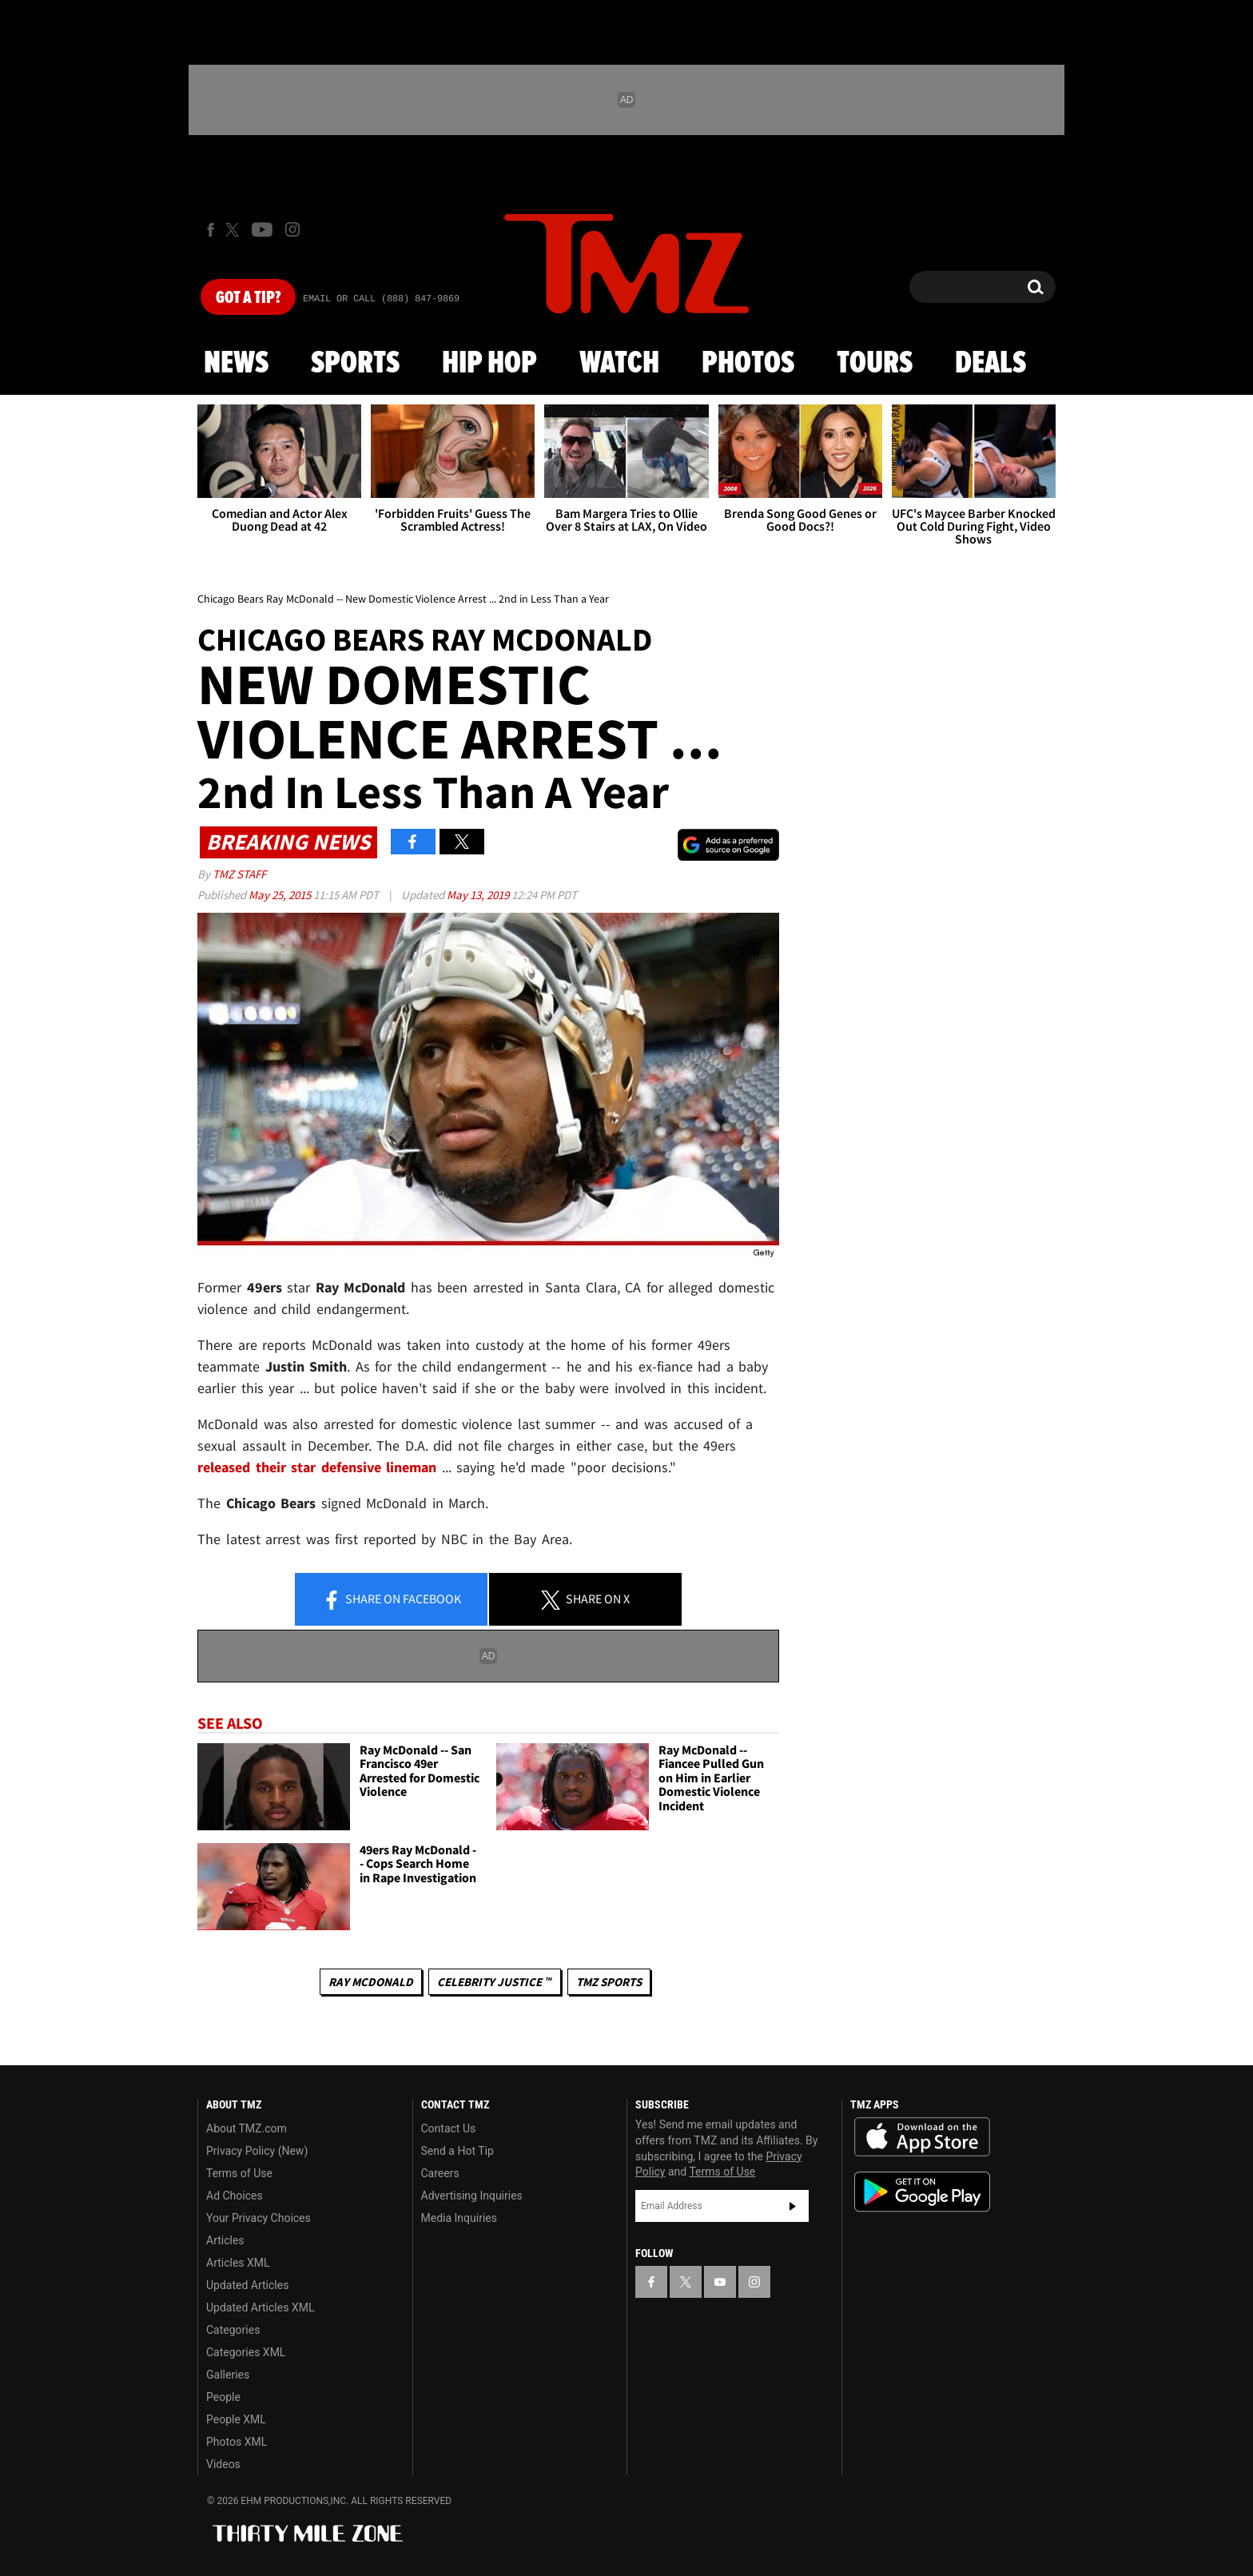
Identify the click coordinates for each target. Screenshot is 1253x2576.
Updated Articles (247, 2285)
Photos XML (236, 2441)
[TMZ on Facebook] (210, 229)
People (223, 2397)
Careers (440, 2173)
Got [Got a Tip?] (248, 298)
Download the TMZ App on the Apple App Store (922, 2137)
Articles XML (238, 2262)
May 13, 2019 (479, 894)
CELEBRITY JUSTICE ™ (494, 1981)
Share (391, 1600)
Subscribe (793, 2206)
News (236, 363)
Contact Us (448, 2128)
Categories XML (245, 2352)
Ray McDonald (370, 1981)
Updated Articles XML (260, 2307)
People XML (236, 2419)
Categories (233, 2329)
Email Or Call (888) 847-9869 (381, 299)
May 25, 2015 (281, 894)
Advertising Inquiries (472, 2195)
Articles (225, 2240)
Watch (619, 363)
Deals (990, 363)
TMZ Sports (609, 1981)
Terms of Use (239, 2173)
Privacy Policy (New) (257, 2150)
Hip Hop (489, 363)
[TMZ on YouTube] (720, 2282)
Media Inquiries (459, 2218)
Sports (355, 363)
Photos (748, 363)
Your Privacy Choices (258, 2218)
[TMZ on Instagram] (292, 229)
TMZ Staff (239, 874)
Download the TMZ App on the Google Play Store (922, 2192)
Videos (223, 2464)
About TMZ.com (246, 2128)
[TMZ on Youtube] (262, 229)
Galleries (227, 2374)
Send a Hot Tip (457, 2150)
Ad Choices (234, 2195)
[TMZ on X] (234, 229)
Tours (875, 363)
